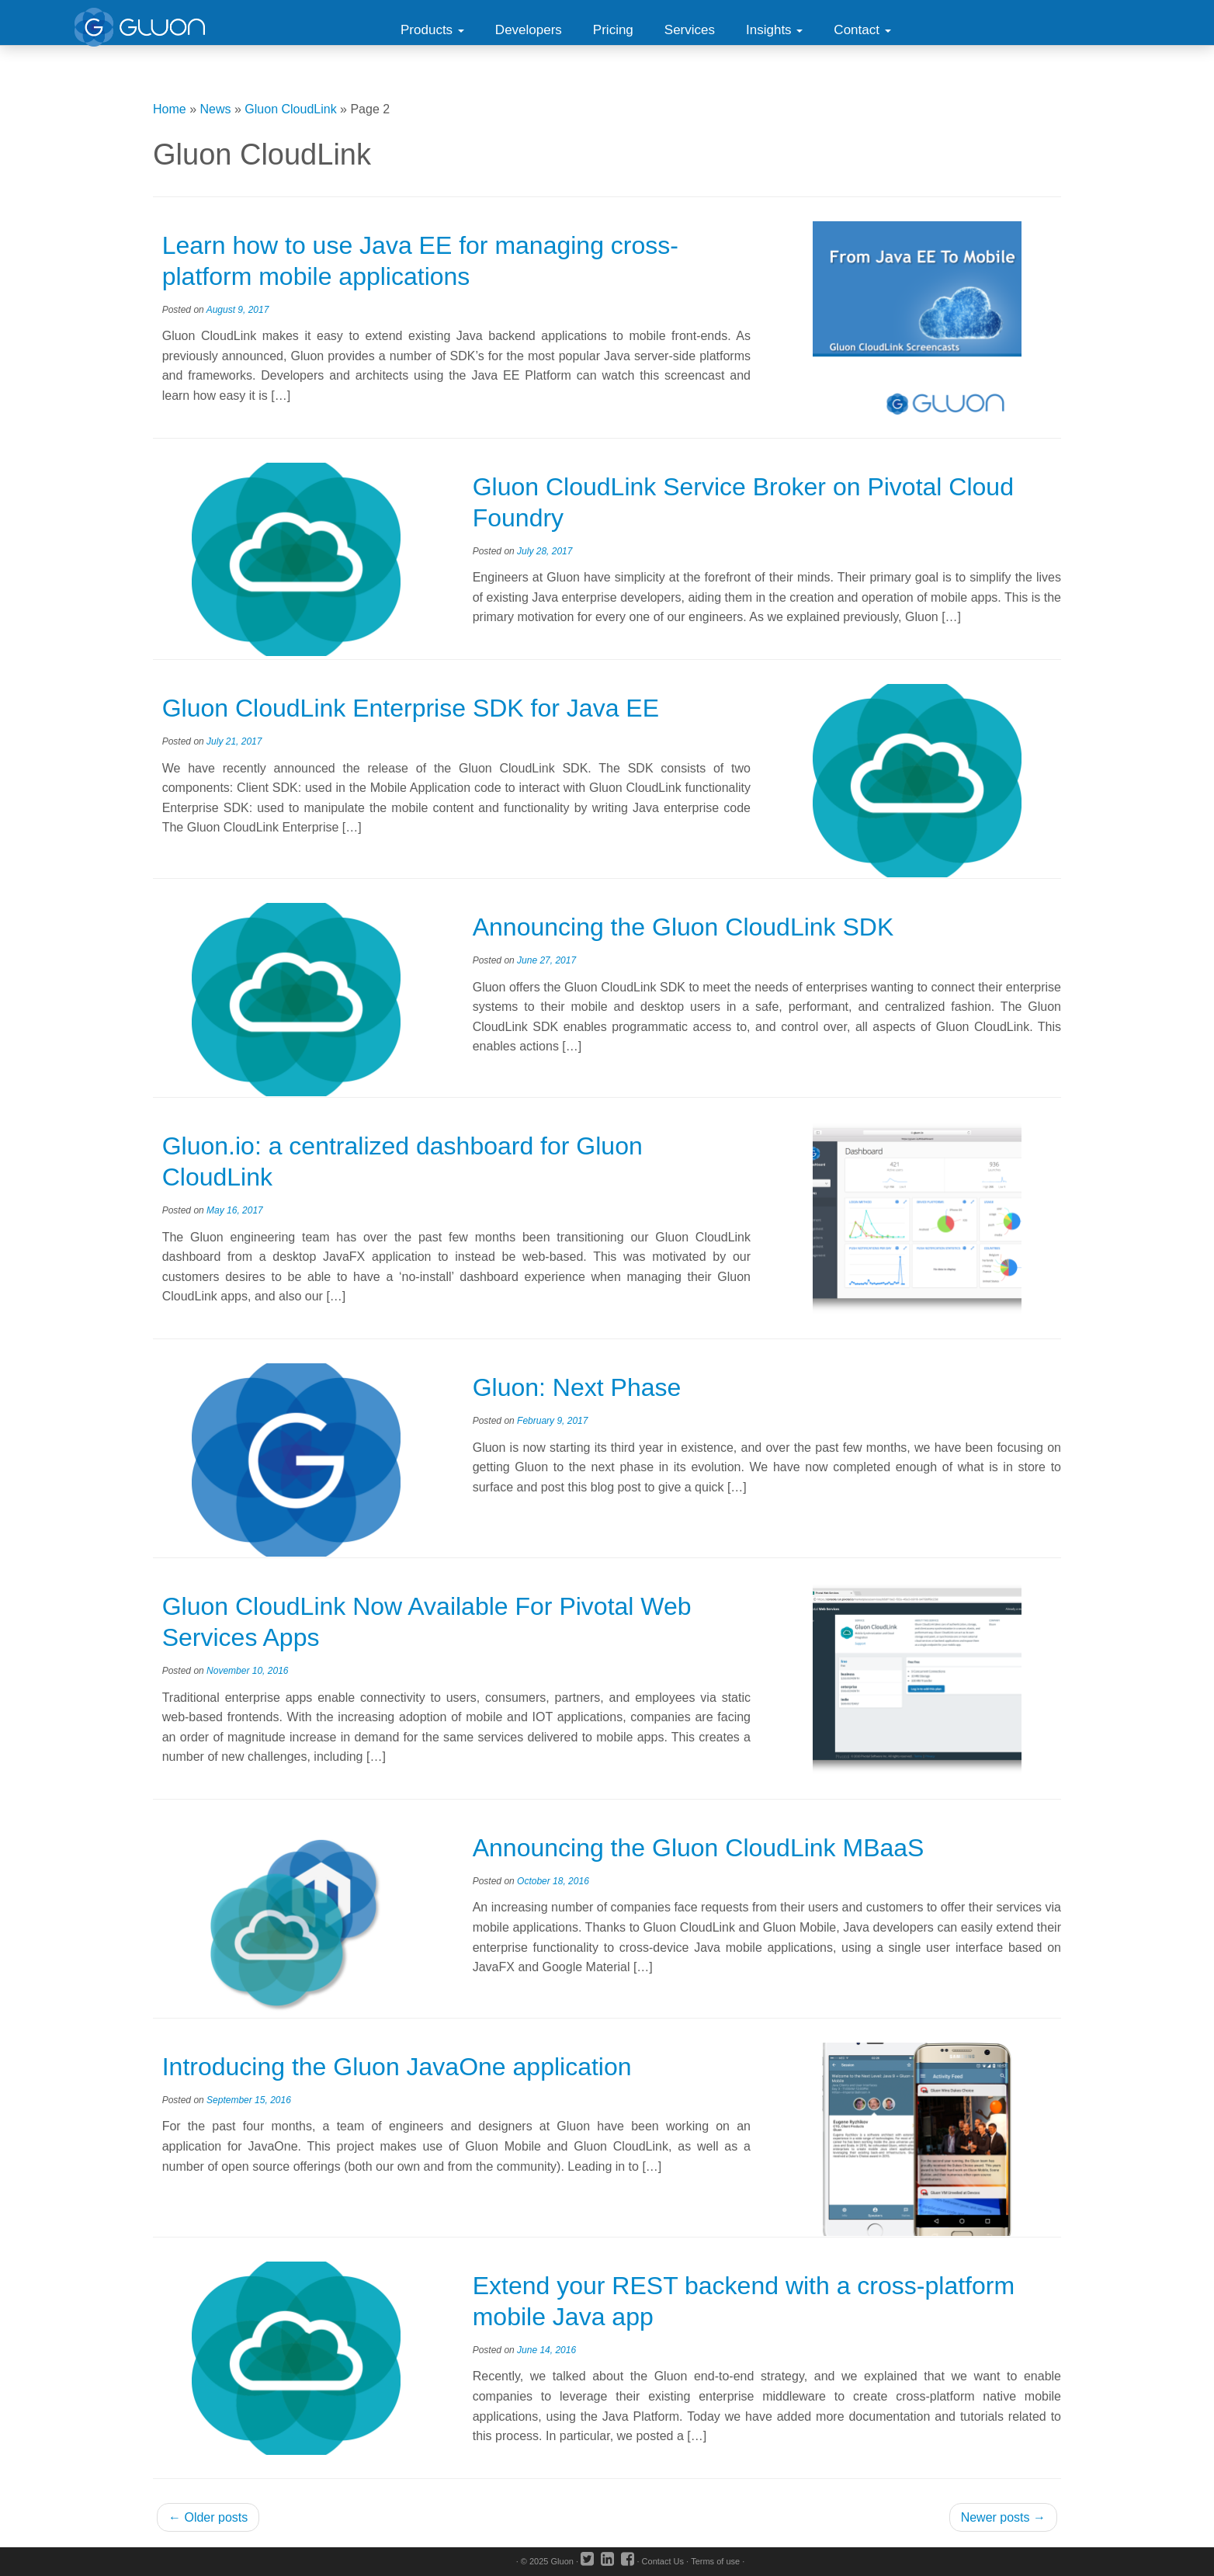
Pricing (613, 30)
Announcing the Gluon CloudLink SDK (683, 927)
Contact (862, 30)
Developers (528, 30)
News (215, 109)
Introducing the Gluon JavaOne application (397, 2067)
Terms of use (715, 2561)
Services (689, 30)
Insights (774, 30)
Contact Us (663, 2561)
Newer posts (1003, 2517)
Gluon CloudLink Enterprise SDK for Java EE (410, 708)
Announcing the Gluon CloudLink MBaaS (698, 1848)
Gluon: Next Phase (577, 1387)
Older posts (208, 2517)
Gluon (562, 2561)
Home (169, 109)
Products (432, 30)
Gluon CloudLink (290, 109)
